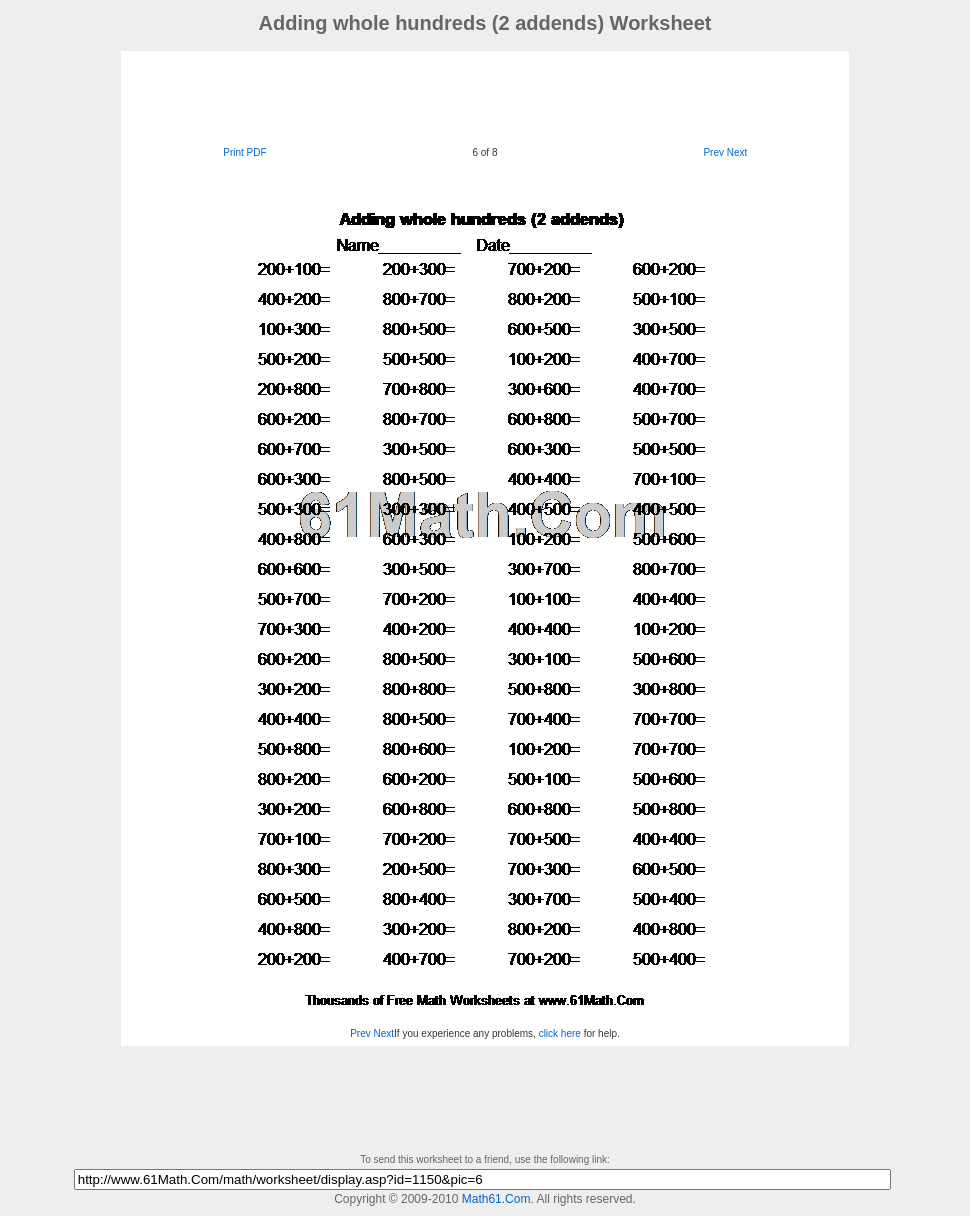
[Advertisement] (485, 96)
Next (737, 152)
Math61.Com (496, 1199)
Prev (713, 152)
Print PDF (244, 152)
